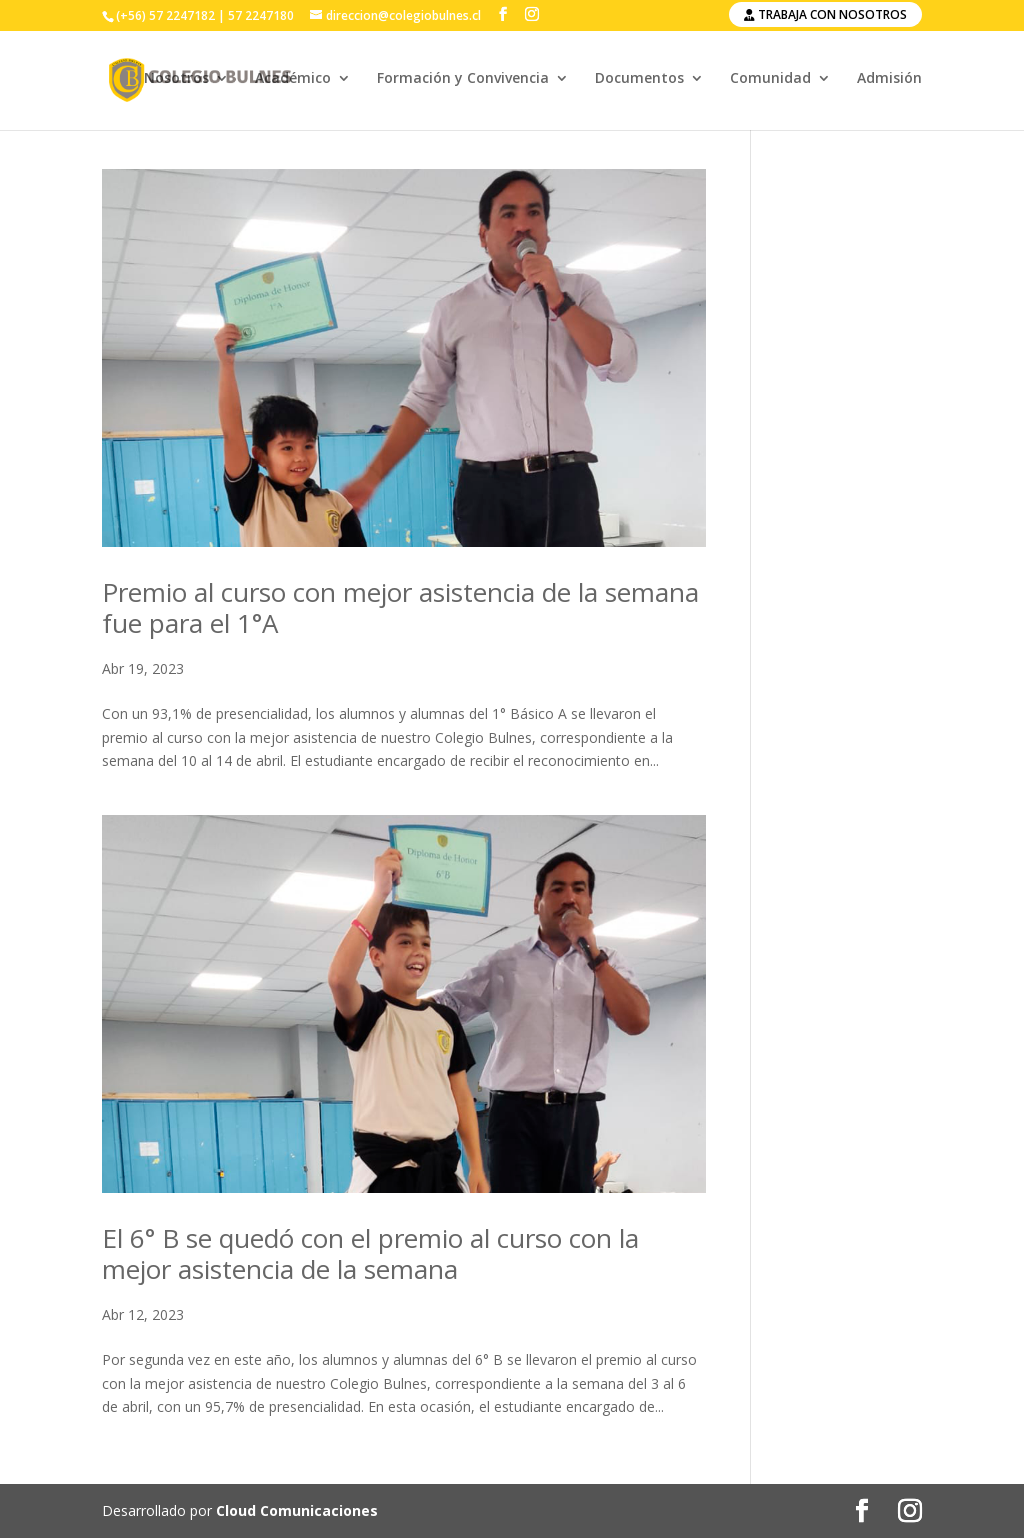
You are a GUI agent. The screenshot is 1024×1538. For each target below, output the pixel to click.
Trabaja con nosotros (825, 14)
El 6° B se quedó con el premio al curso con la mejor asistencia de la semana (370, 1253)
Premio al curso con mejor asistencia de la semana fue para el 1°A (400, 607)
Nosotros (176, 83)
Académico (293, 83)
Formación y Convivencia (463, 83)
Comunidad (770, 83)
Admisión (889, 83)
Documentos (639, 83)
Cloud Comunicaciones (297, 1510)
